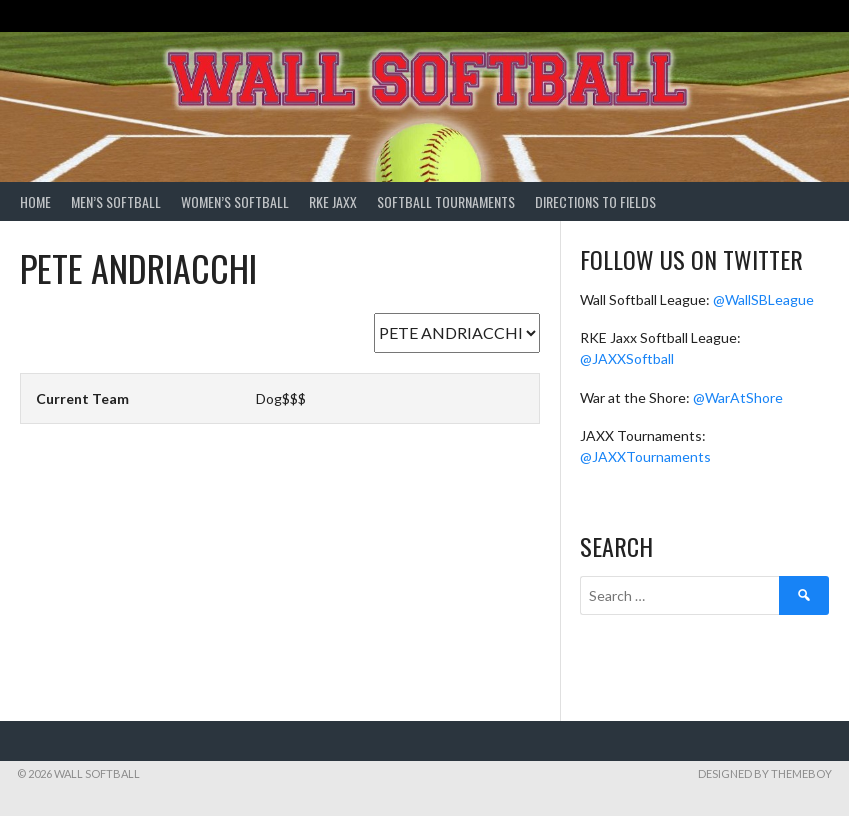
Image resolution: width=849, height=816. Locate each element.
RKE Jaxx (333, 201)
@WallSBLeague (763, 299)
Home (35, 201)
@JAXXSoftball (627, 358)
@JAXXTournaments (645, 456)
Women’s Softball (235, 201)
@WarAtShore (738, 397)
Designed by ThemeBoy (765, 773)
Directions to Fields (595, 201)
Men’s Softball (116, 201)
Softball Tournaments (446, 201)
